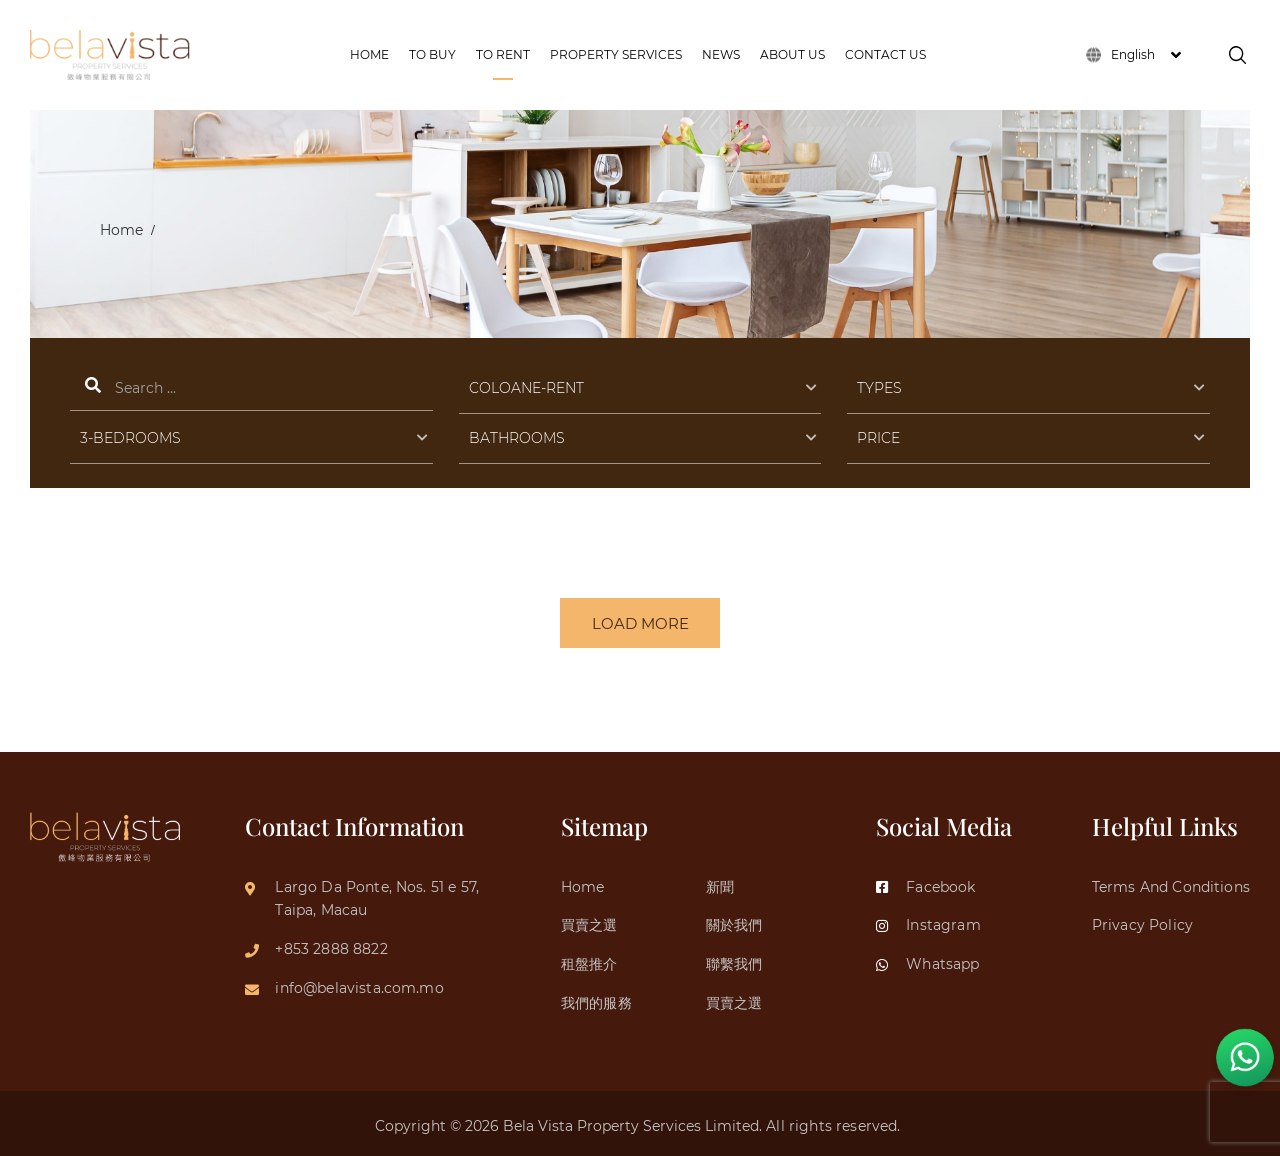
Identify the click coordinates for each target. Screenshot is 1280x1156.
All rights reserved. (835, 1122)
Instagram (928, 922)
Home (121, 230)
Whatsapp (927, 960)
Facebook (925, 883)
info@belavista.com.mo (359, 984)
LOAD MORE (640, 623)
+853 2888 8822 (331, 945)
